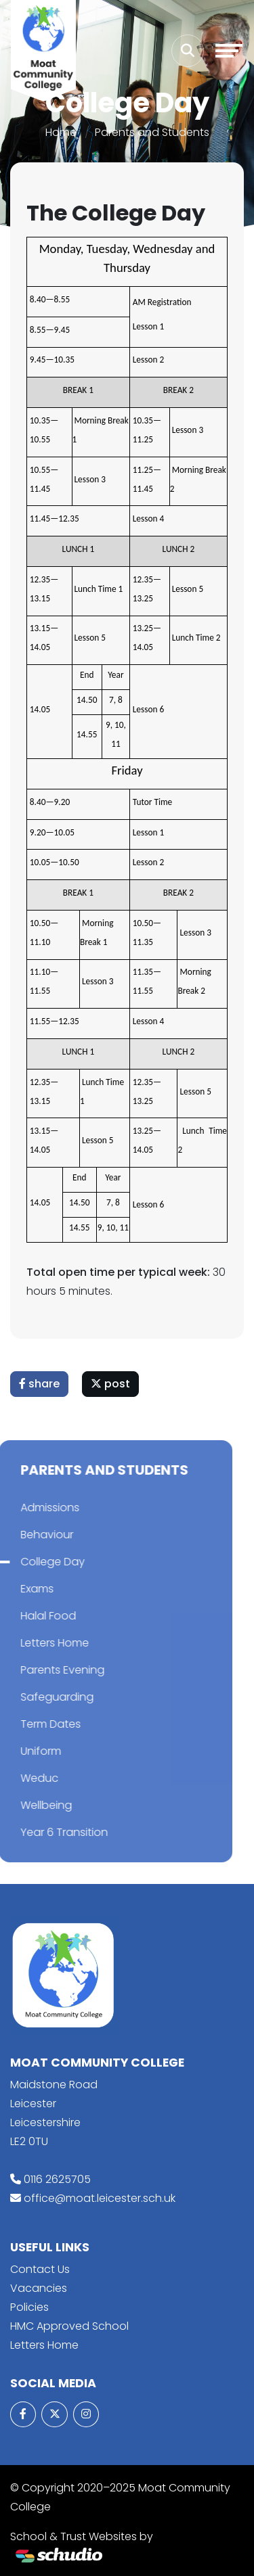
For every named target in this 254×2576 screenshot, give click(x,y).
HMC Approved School (69, 2326)
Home (61, 132)
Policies (29, 2307)
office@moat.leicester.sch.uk (99, 2198)
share (41, 1384)
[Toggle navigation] (229, 50)
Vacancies (38, 2288)
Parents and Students (152, 132)
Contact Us (40, 2269)
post (112, 1384)
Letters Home (44, 2345)
